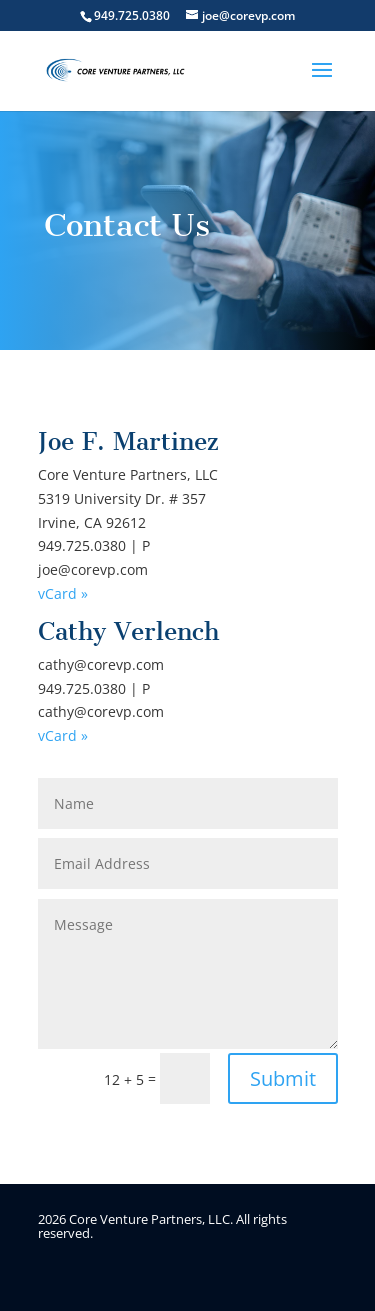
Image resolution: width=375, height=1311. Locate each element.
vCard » (63, 593)
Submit (283, 1078)
